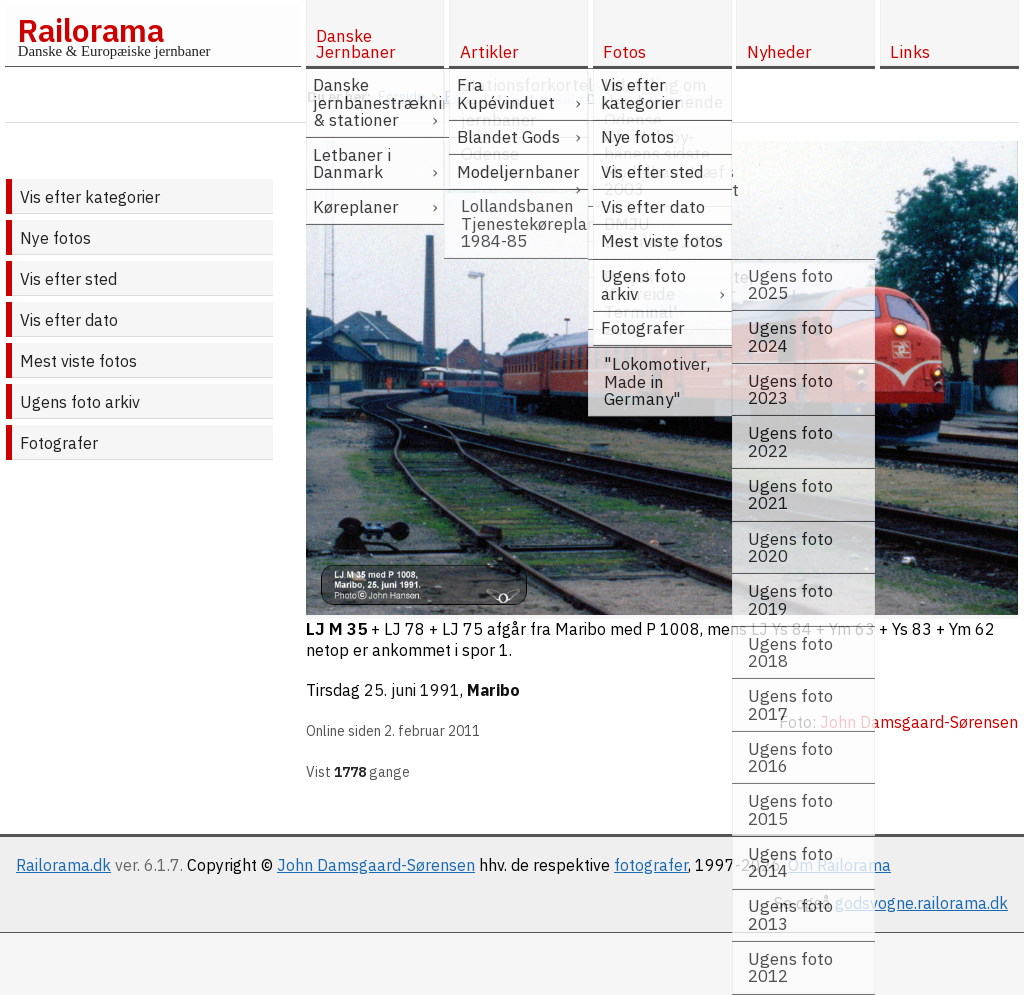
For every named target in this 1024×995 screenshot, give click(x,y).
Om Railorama (839, 865)
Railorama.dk (63, 865)
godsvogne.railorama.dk (921, 903)
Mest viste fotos (78, 361)
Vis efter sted (68, 279)
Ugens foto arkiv (80, 402)
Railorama (90, 30)
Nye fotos (55, 238)
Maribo (493, 690)
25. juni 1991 (412, 690)
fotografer (651, 865)
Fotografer (59, 443)
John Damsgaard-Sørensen (376, 865)
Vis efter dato (69, 320)
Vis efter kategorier (90, 197)
